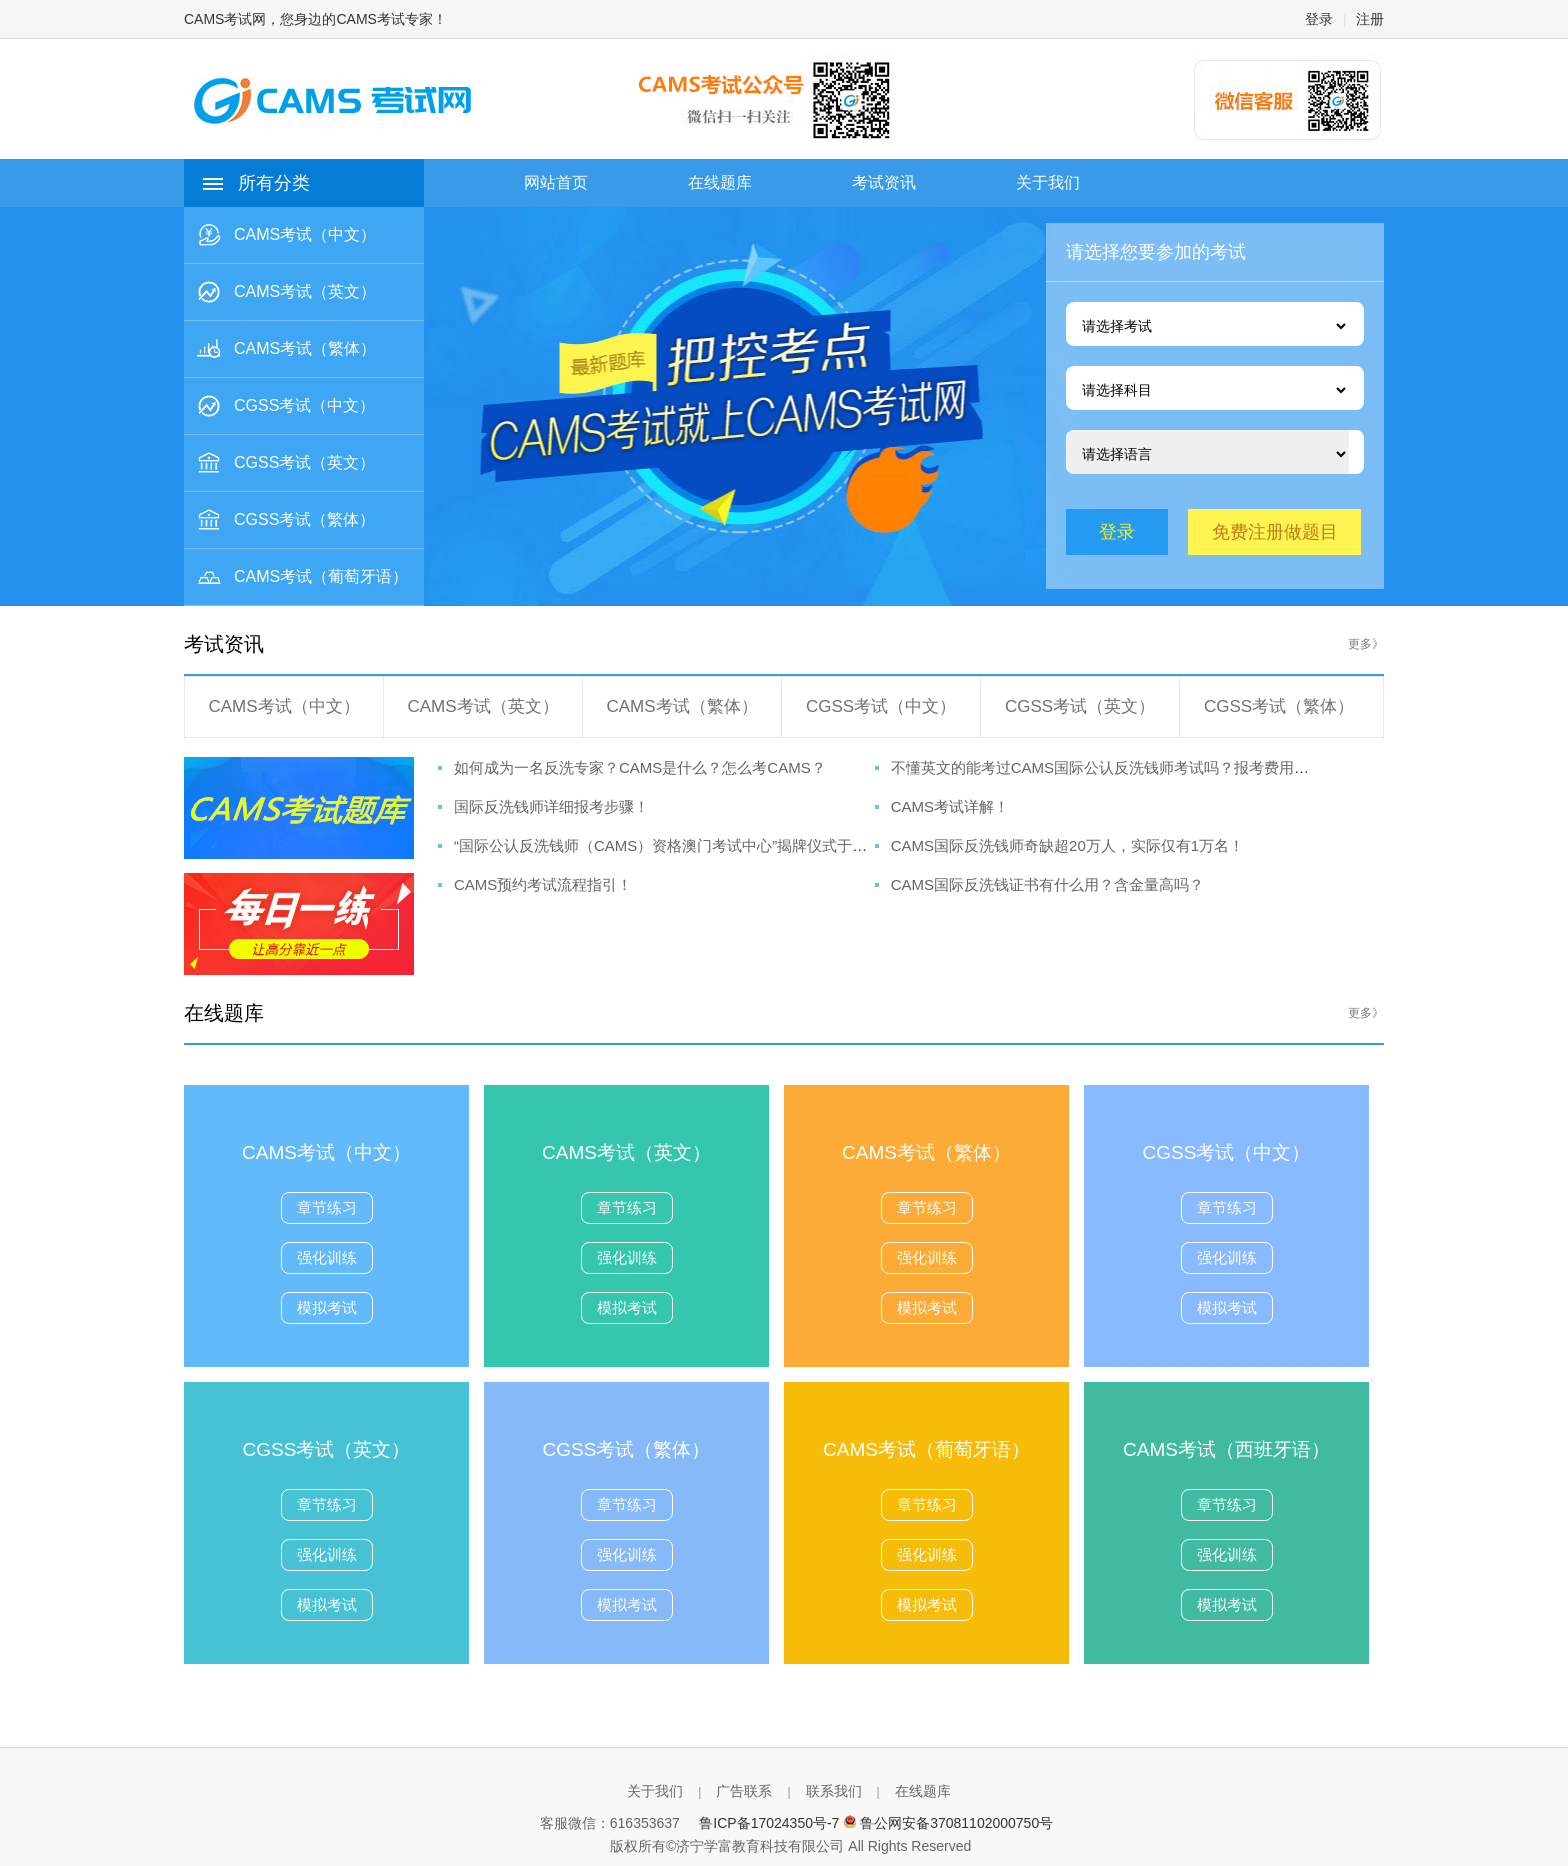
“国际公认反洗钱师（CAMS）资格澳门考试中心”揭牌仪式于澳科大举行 (690, 845)
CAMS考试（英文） (482, 706)
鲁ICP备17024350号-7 (769, 1823)
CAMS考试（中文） (283, 706)
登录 (1319, 19)
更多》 (1366, 644)
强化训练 (327, 1257)
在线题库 (923, 1791)
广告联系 (744, 1791)
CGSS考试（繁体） (1279, 706)
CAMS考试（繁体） (681, 706)
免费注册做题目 (1275, 532)
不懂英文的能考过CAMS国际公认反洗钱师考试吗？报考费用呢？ (1107, 767)
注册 (1370, 19)
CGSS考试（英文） (1080, 706)
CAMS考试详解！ (950, 806)
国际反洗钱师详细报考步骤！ (551, 806)
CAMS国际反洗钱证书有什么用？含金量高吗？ (1047, 884)
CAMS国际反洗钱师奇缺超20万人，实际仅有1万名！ (1067, 845)
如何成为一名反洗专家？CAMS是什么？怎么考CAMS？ (640, 767)
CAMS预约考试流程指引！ (543, 884)
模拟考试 (327, 1307)
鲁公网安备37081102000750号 (956, 1823)
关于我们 (655, 1791)
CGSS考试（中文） (881, 706)
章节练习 (327, 1207)
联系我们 (834, 1791)
